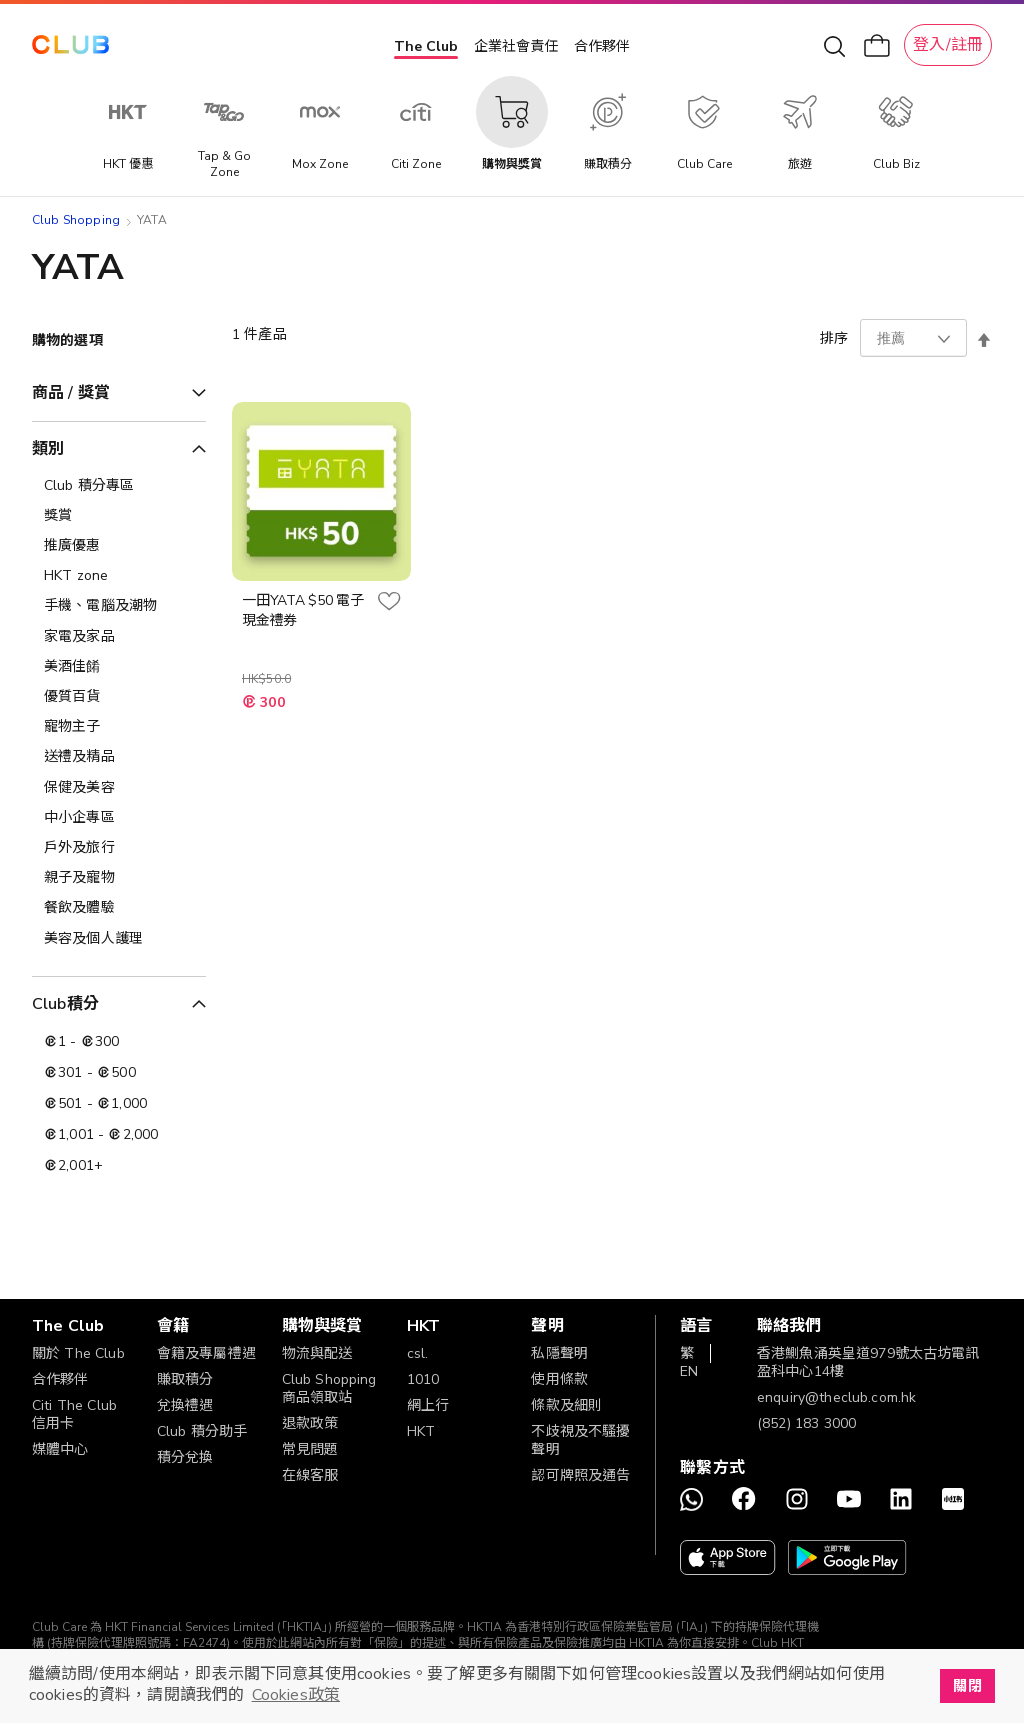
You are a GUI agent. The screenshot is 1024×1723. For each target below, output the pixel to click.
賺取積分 (185, 1379)
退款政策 (310, 1423)
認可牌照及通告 (580, 1475)
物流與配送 (317, 1353)
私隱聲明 (559, 1353)
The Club (426, 46)
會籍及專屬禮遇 (206, 1353)
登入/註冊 (948, 45)
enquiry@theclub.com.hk (836, 1397)
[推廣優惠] (119, 546)
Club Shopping (76, 220)
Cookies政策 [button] (296, 1695)
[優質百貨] (119, 697)
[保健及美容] (119, 788)
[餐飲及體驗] (119, 908)
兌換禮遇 (185, 1405)
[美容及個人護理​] (119, 939)
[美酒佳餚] (119, 667)
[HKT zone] (119, 576)
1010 (423, 1379)
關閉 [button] (967, 1686)
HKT (421, 1431)
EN (689, 1371)
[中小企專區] (119, 818)
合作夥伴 (602, 46)
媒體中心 (60, 1449)
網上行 (428, 1405)
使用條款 (559, 1379)
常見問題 (310, 1449)
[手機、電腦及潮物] (119, 606)
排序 (834, 338)
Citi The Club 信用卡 (74, 1414)
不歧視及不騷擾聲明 (580, 1440)
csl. (418, 1353)
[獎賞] (119, 516)
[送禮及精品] (119, 757)
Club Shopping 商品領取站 (329, 1388)
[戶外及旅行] (119, 848)
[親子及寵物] (119, 878)
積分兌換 (185, 1457)
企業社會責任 (516, 46)
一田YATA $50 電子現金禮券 (303, 610)
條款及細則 (566, 1405)
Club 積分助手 (202, 1431)
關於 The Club (78, 1353)
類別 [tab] (48, 449)
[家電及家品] (119, 637)
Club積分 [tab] (65, 1004)
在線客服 (310, 1475)
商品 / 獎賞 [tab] (71, 393)
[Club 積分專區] (119, 486)
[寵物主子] (119, 727)
